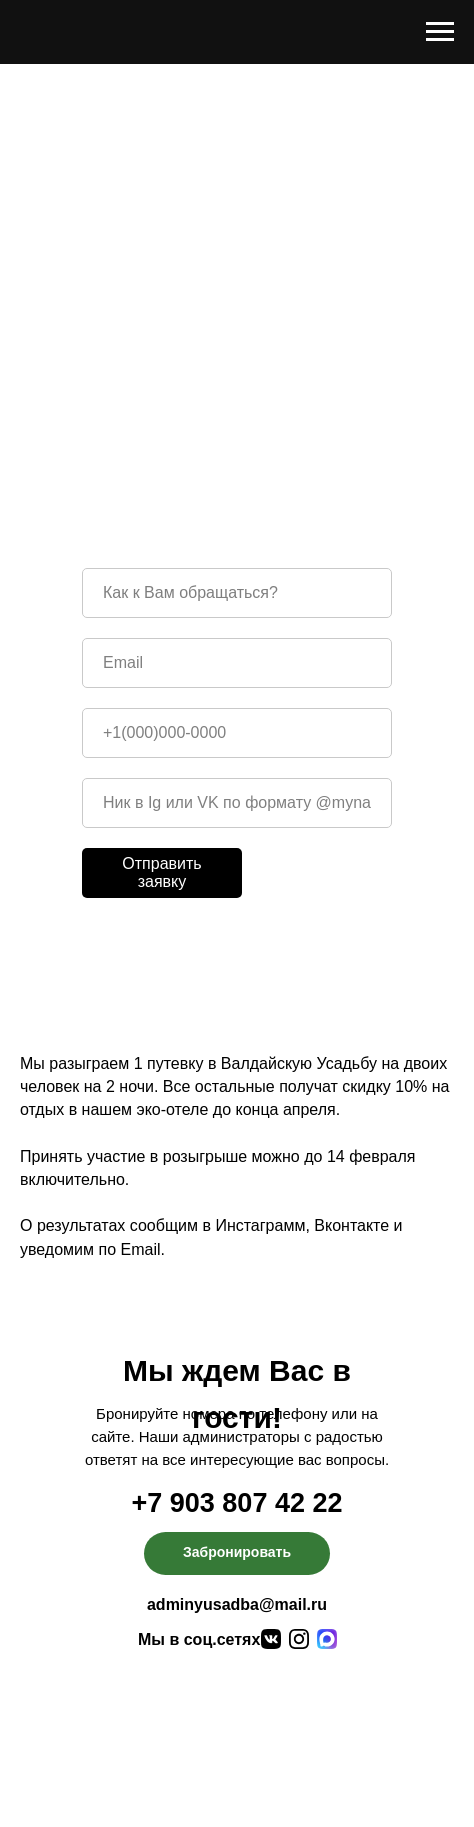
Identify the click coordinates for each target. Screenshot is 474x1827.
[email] (237, 663)
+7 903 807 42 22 (237, 1503)
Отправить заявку (161, 872)
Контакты (154, 1783)
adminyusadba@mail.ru (237, 1604)
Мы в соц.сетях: (202, 1639)
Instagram (293, 409)
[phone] (237, 733)
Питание (267, 1711)
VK (374, 409)
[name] (237, 593)
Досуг (127, 1760)
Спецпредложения (327, 1734)
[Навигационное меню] (440, 32)
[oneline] (237, 803)
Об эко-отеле (156, 1711)
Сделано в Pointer (353, 1811)
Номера (137, 1734)
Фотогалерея (298, 1760)
